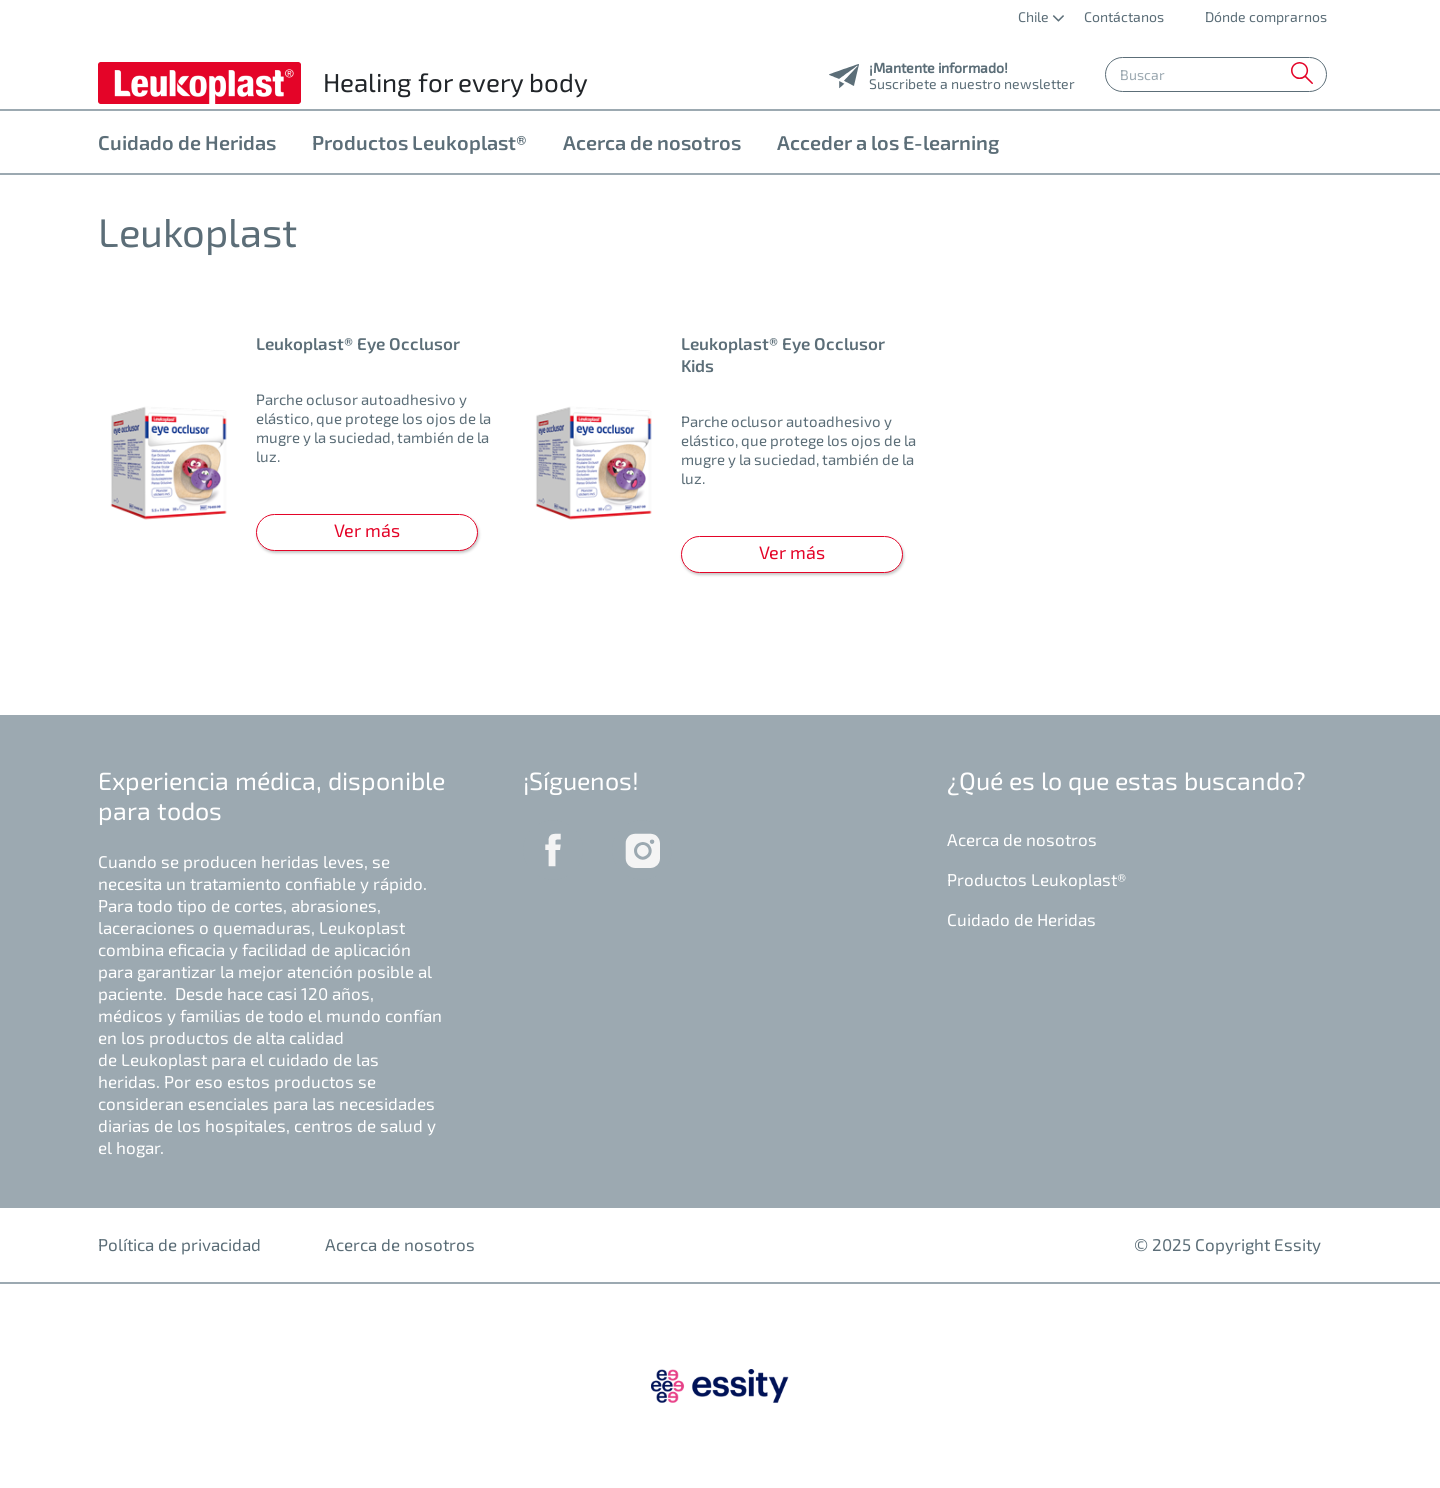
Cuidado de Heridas (187, 142)
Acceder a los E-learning (888, 142)
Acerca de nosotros (652, 142)
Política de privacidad (179, 1244)
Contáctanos (1124, 16)
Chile (1035, 16)
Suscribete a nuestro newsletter (972, 78)
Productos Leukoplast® (419, 142)
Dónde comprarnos (1264, 16)
